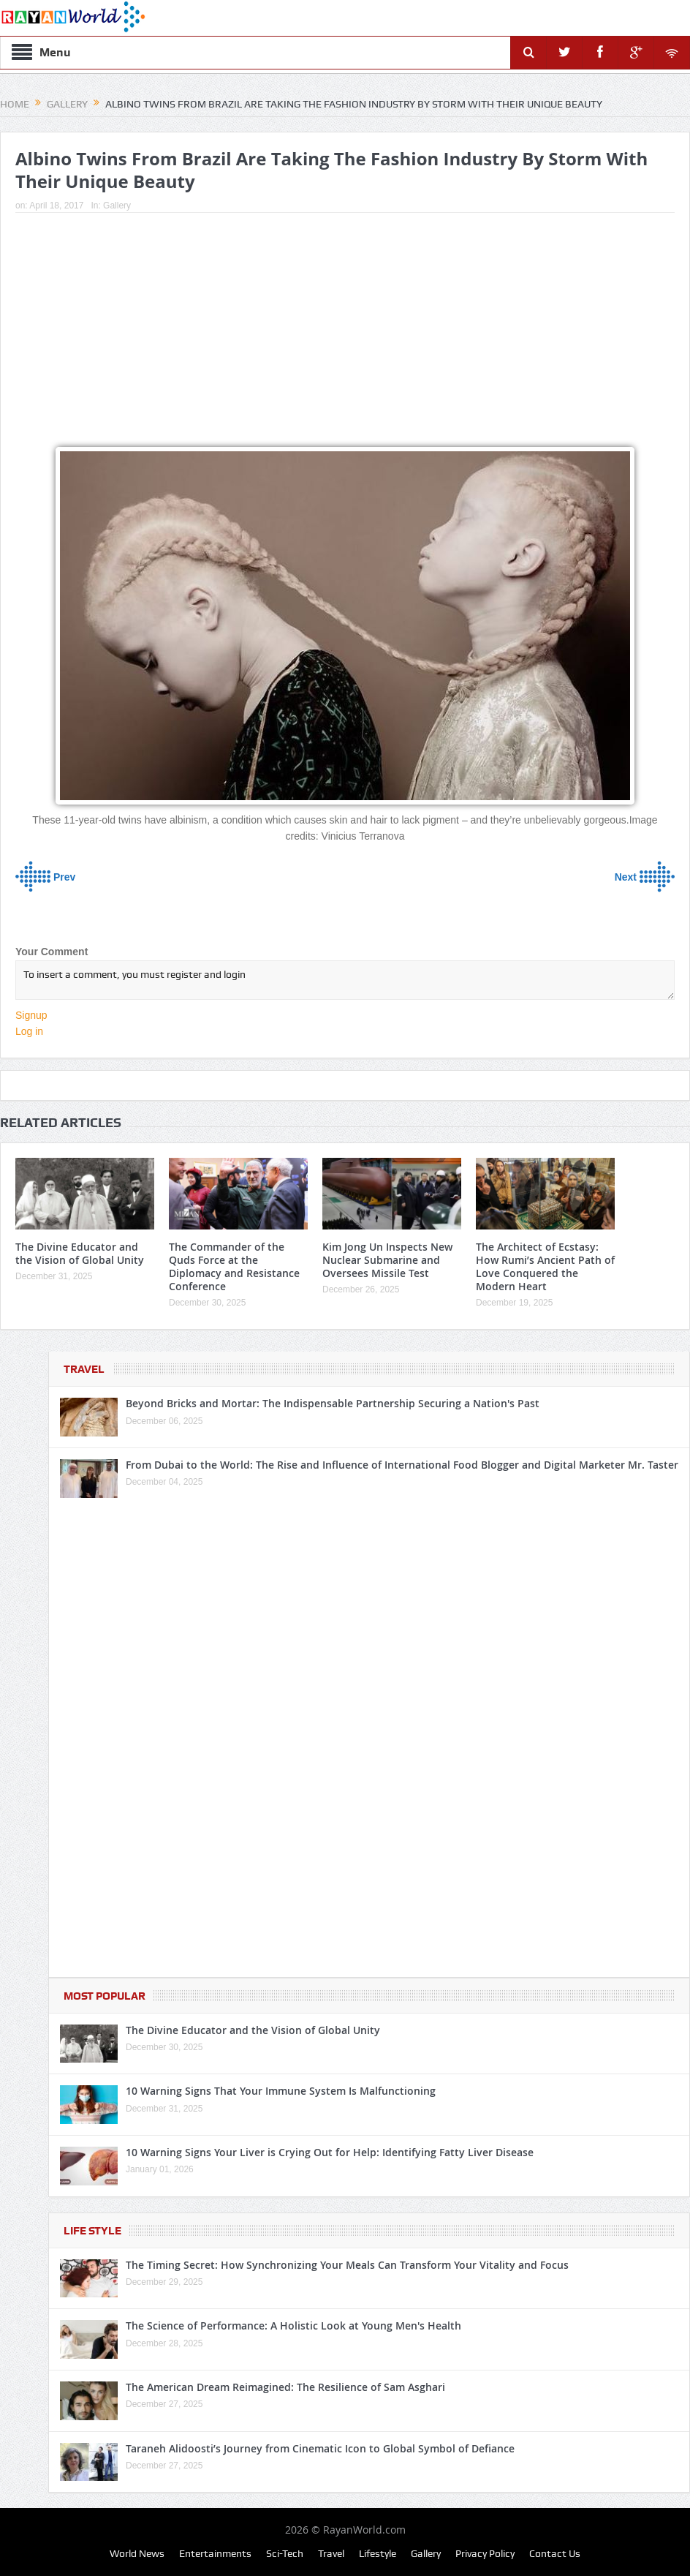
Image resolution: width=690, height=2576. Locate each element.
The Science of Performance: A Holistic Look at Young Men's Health (293, 2325)
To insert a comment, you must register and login (345, 980)
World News (137, 2553)
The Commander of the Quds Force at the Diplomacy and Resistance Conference (234, 1267)
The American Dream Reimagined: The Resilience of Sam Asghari (285, 2387)
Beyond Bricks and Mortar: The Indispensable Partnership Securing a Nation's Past (332, 1403)
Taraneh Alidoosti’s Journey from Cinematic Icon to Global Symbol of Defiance (320, 2448)
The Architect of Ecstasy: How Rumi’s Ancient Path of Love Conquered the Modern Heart (545, 1267)
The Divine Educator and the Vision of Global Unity (79, 1253)
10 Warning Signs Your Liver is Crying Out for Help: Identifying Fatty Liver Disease (330, 2152)
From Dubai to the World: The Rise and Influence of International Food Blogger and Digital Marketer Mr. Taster (402, 1465)
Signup (31, 1015)
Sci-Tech (284, 2553)
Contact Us (554, 2553)
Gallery (117, 205)
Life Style (92, 2230)
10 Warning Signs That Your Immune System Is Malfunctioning (281, 2091)
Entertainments (215, 2553)
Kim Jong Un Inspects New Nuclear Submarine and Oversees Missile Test (387, 1260)
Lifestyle (377, 2553)
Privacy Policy (485, 2553)
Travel (84, 1369)
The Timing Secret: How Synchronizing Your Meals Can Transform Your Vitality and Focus (347, 2265)
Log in (29, 1031)
